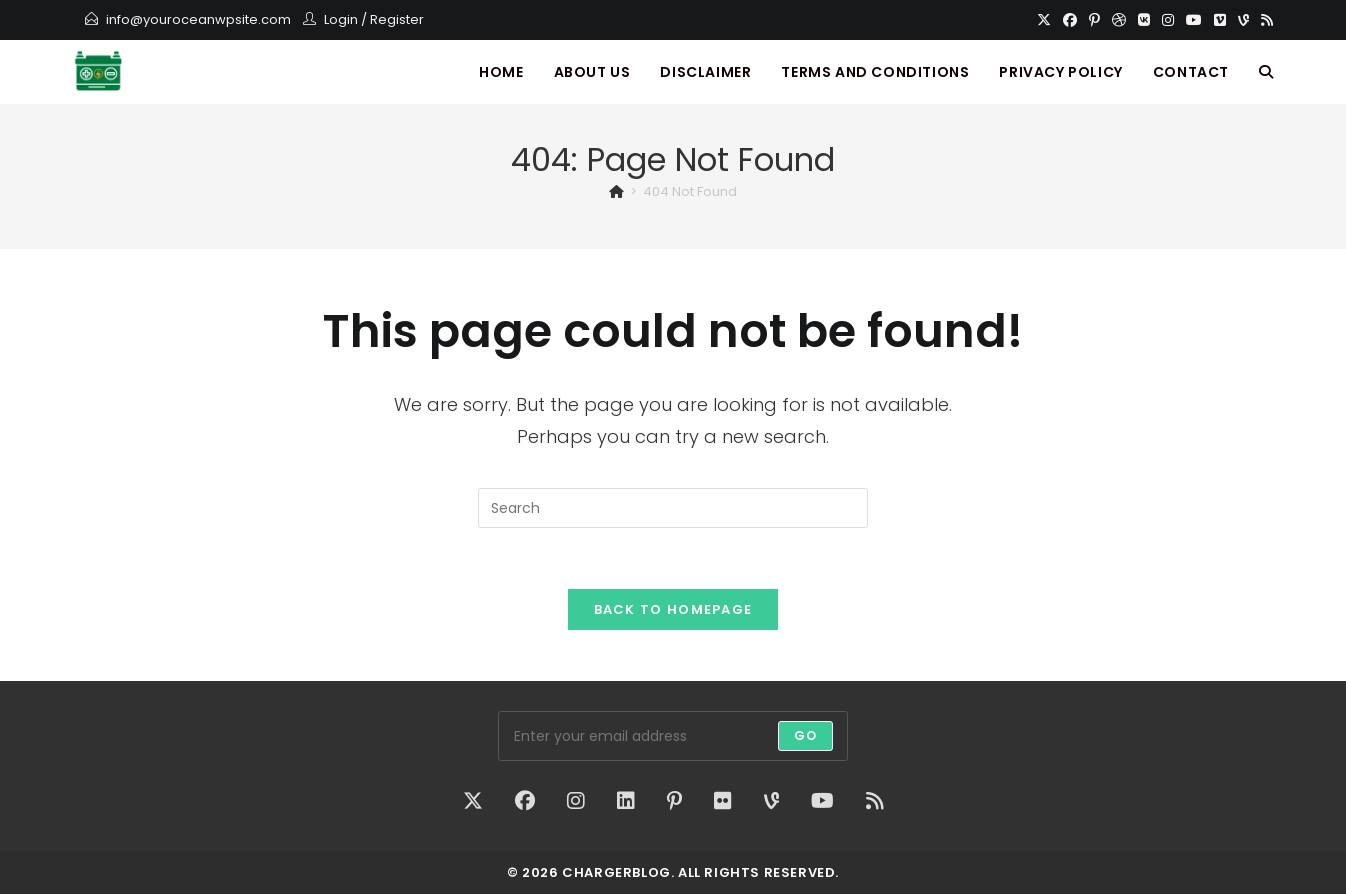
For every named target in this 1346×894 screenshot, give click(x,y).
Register (397, 19)
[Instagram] (1168, 20)
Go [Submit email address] (805, 735)
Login (341, 19)
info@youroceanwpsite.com (198, 19)
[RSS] (1264, 20)
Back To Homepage (673, 609)
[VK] (1144, 20)
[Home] (616, 191)
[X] (1044, 20)
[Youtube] (1194, 20)
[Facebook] (1070, 20)
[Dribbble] (1119, 20)
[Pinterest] (1094, 20)
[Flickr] (723, 801)
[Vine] (1243, 20)
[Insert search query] (673, 508)
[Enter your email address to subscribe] (673, 736)
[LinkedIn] (626, 801)
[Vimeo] (1220, 20)
